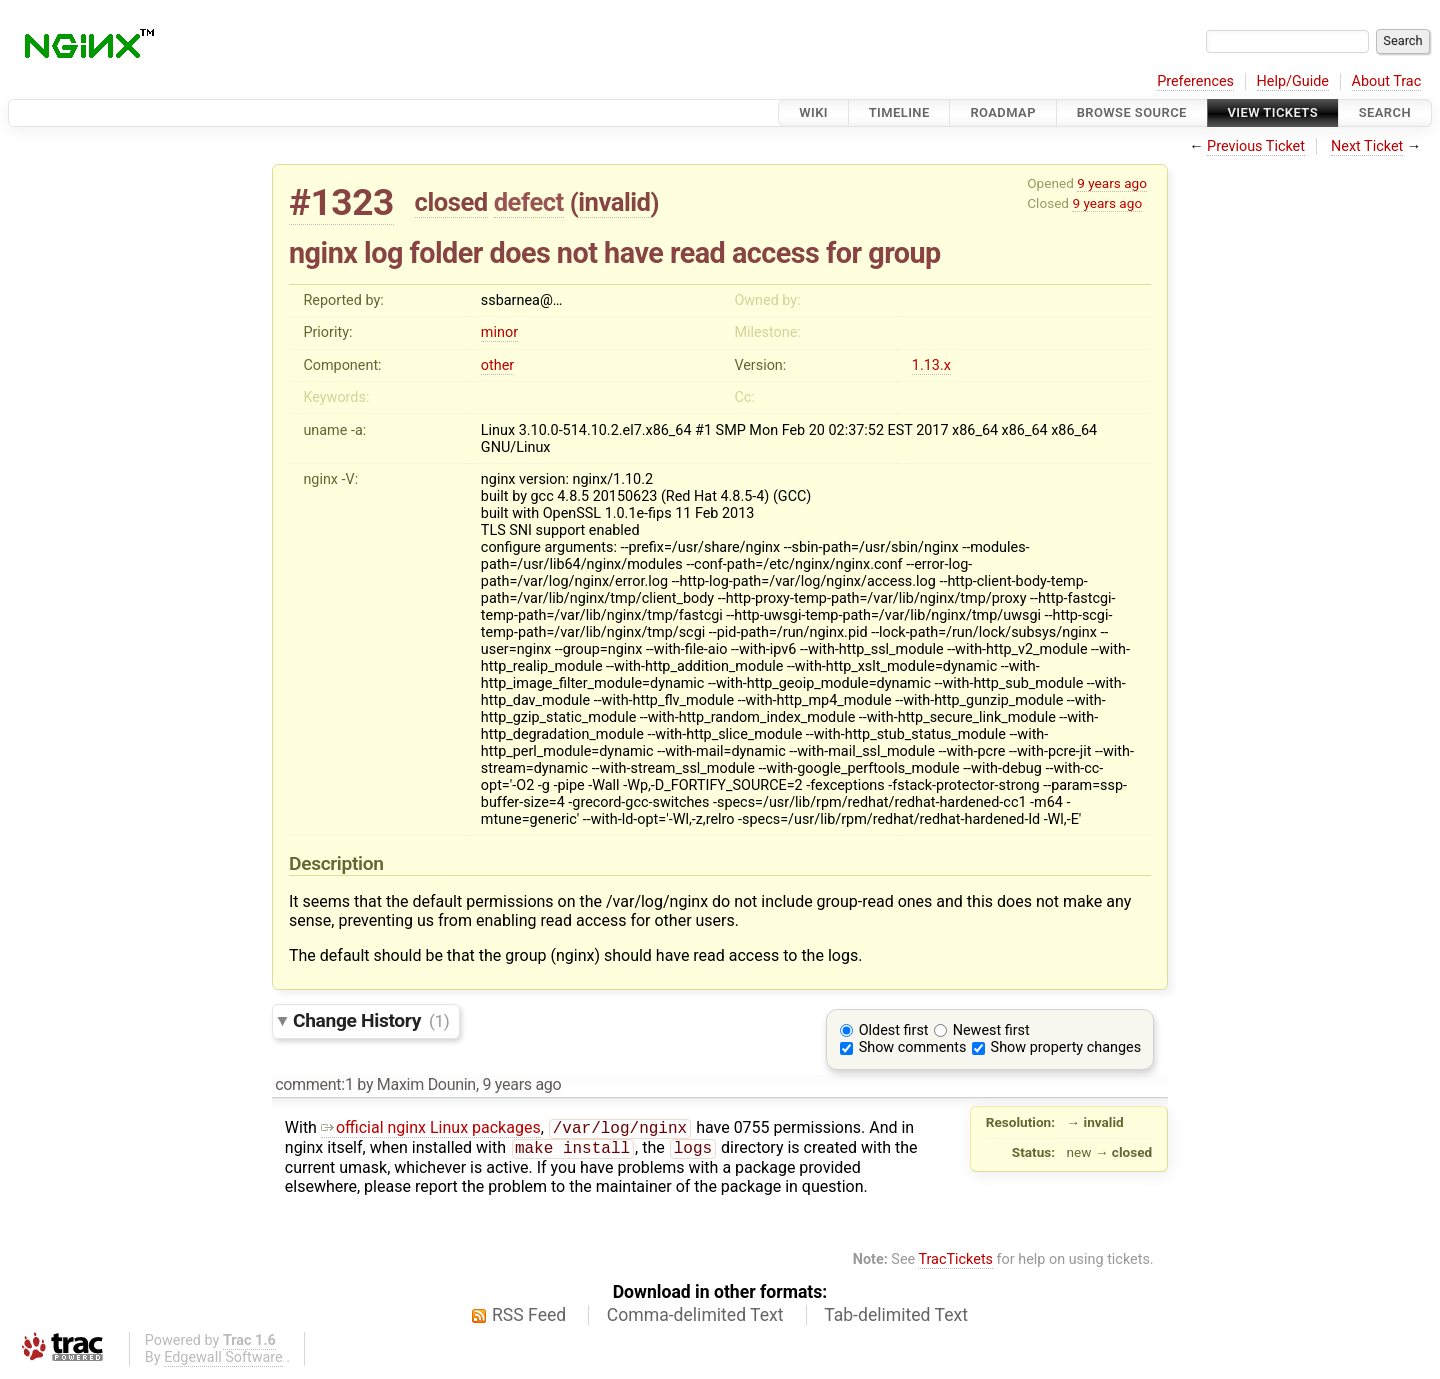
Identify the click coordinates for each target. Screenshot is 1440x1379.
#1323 (341, 202)
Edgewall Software (223, 1361)
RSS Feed (529, 1319)
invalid (614, 202)
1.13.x (931, 365)
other (497, 365)
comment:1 (314, 1084)
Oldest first (894, 1030)
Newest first (991, 1030)
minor (499, 332)
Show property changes (1066, 1047)
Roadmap (1003, 112)
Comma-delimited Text (695, 1319)
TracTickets (955, 1263)
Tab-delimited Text (896, 1319)
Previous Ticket (1256, 146)
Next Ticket (1367, 146)
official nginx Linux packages (431, 1129)
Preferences (1195, 81)
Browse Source (1132, 112)
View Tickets (1273, 112)
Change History (371, 1020)
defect (529, 202)
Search (1385, 112)
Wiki (813, 112)
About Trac (1387, 81)
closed (451, 202)
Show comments (913, 1047)
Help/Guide (1293, 81)
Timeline (899, 112)
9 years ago (1112, 183)
